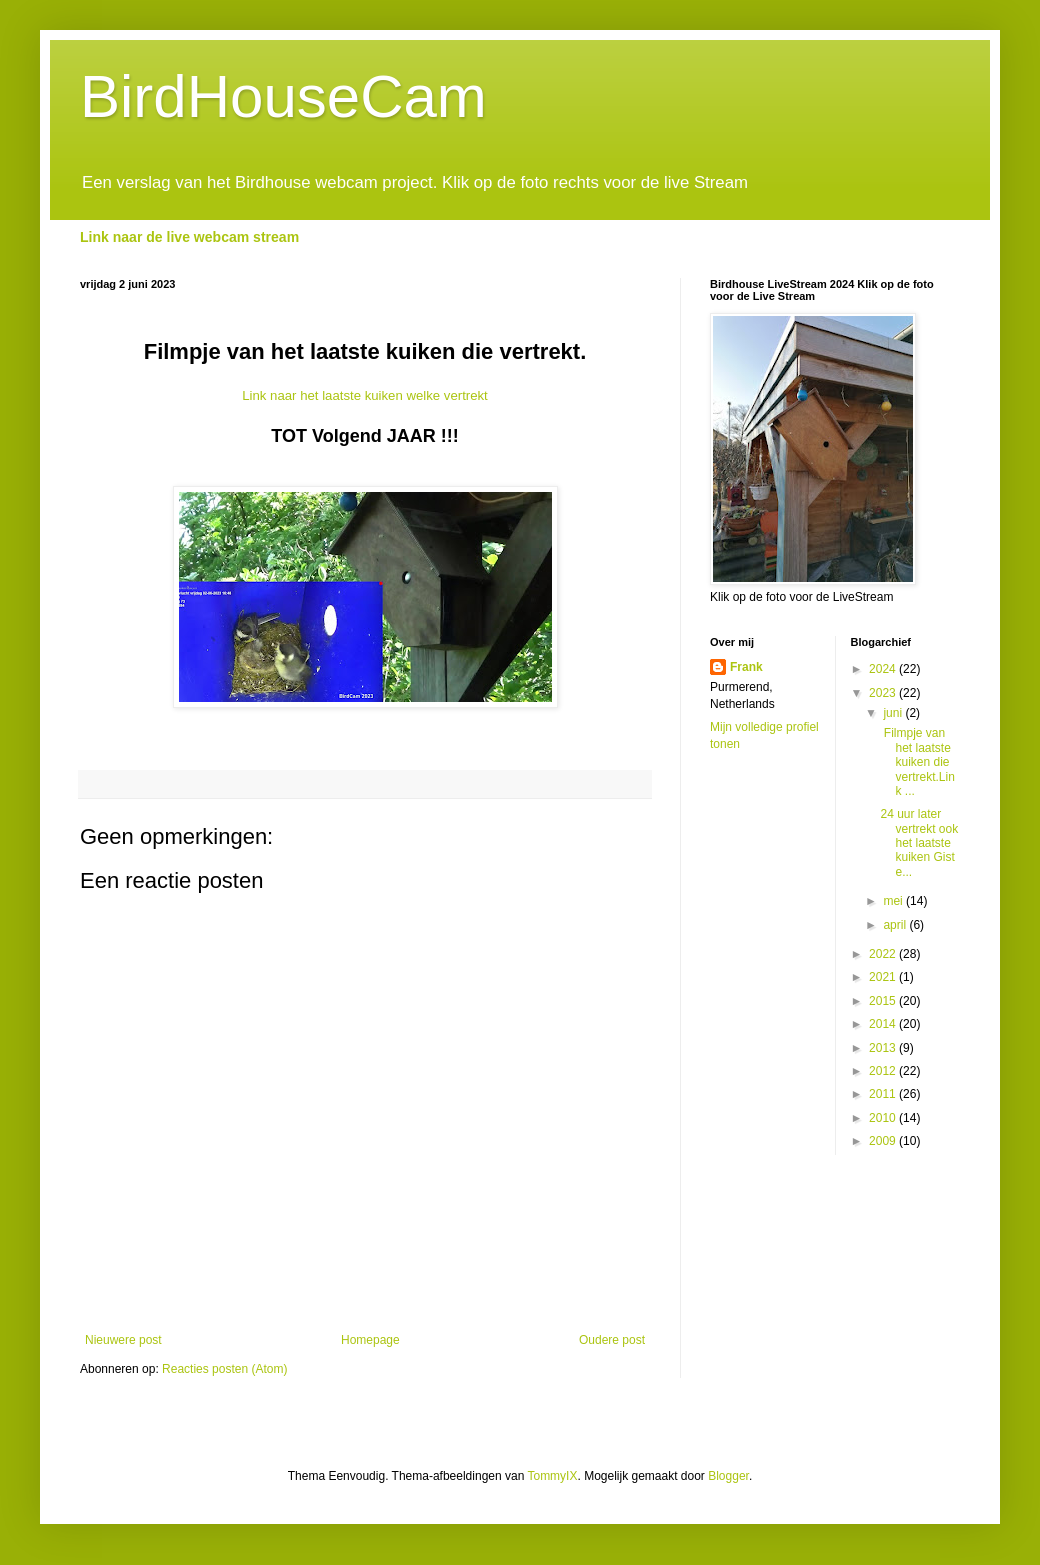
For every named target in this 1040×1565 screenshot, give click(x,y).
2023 (884, 693)
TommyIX (552, 1476)
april (896, 925)
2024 (884, 669)
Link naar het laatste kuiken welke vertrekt (365, 395)
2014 (884, 1024)
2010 (884, 1118)
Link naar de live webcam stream (189, 237)
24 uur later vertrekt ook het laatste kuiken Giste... (919, 843)
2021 (884, 977)
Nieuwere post (123, 1340)
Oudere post (612, 1340)
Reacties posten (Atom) (224, 1369)
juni (894, 713)
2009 (884, 1141)
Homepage (370, 1340)
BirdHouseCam (283, 96)
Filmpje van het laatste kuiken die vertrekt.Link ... (917, 762)
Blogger (728, 1476)
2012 (884, 1071)
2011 (884, 1094)
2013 (884, 1048)
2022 (884, 954)
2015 (884, 1001)
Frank (746, 667)
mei (894, 901)
